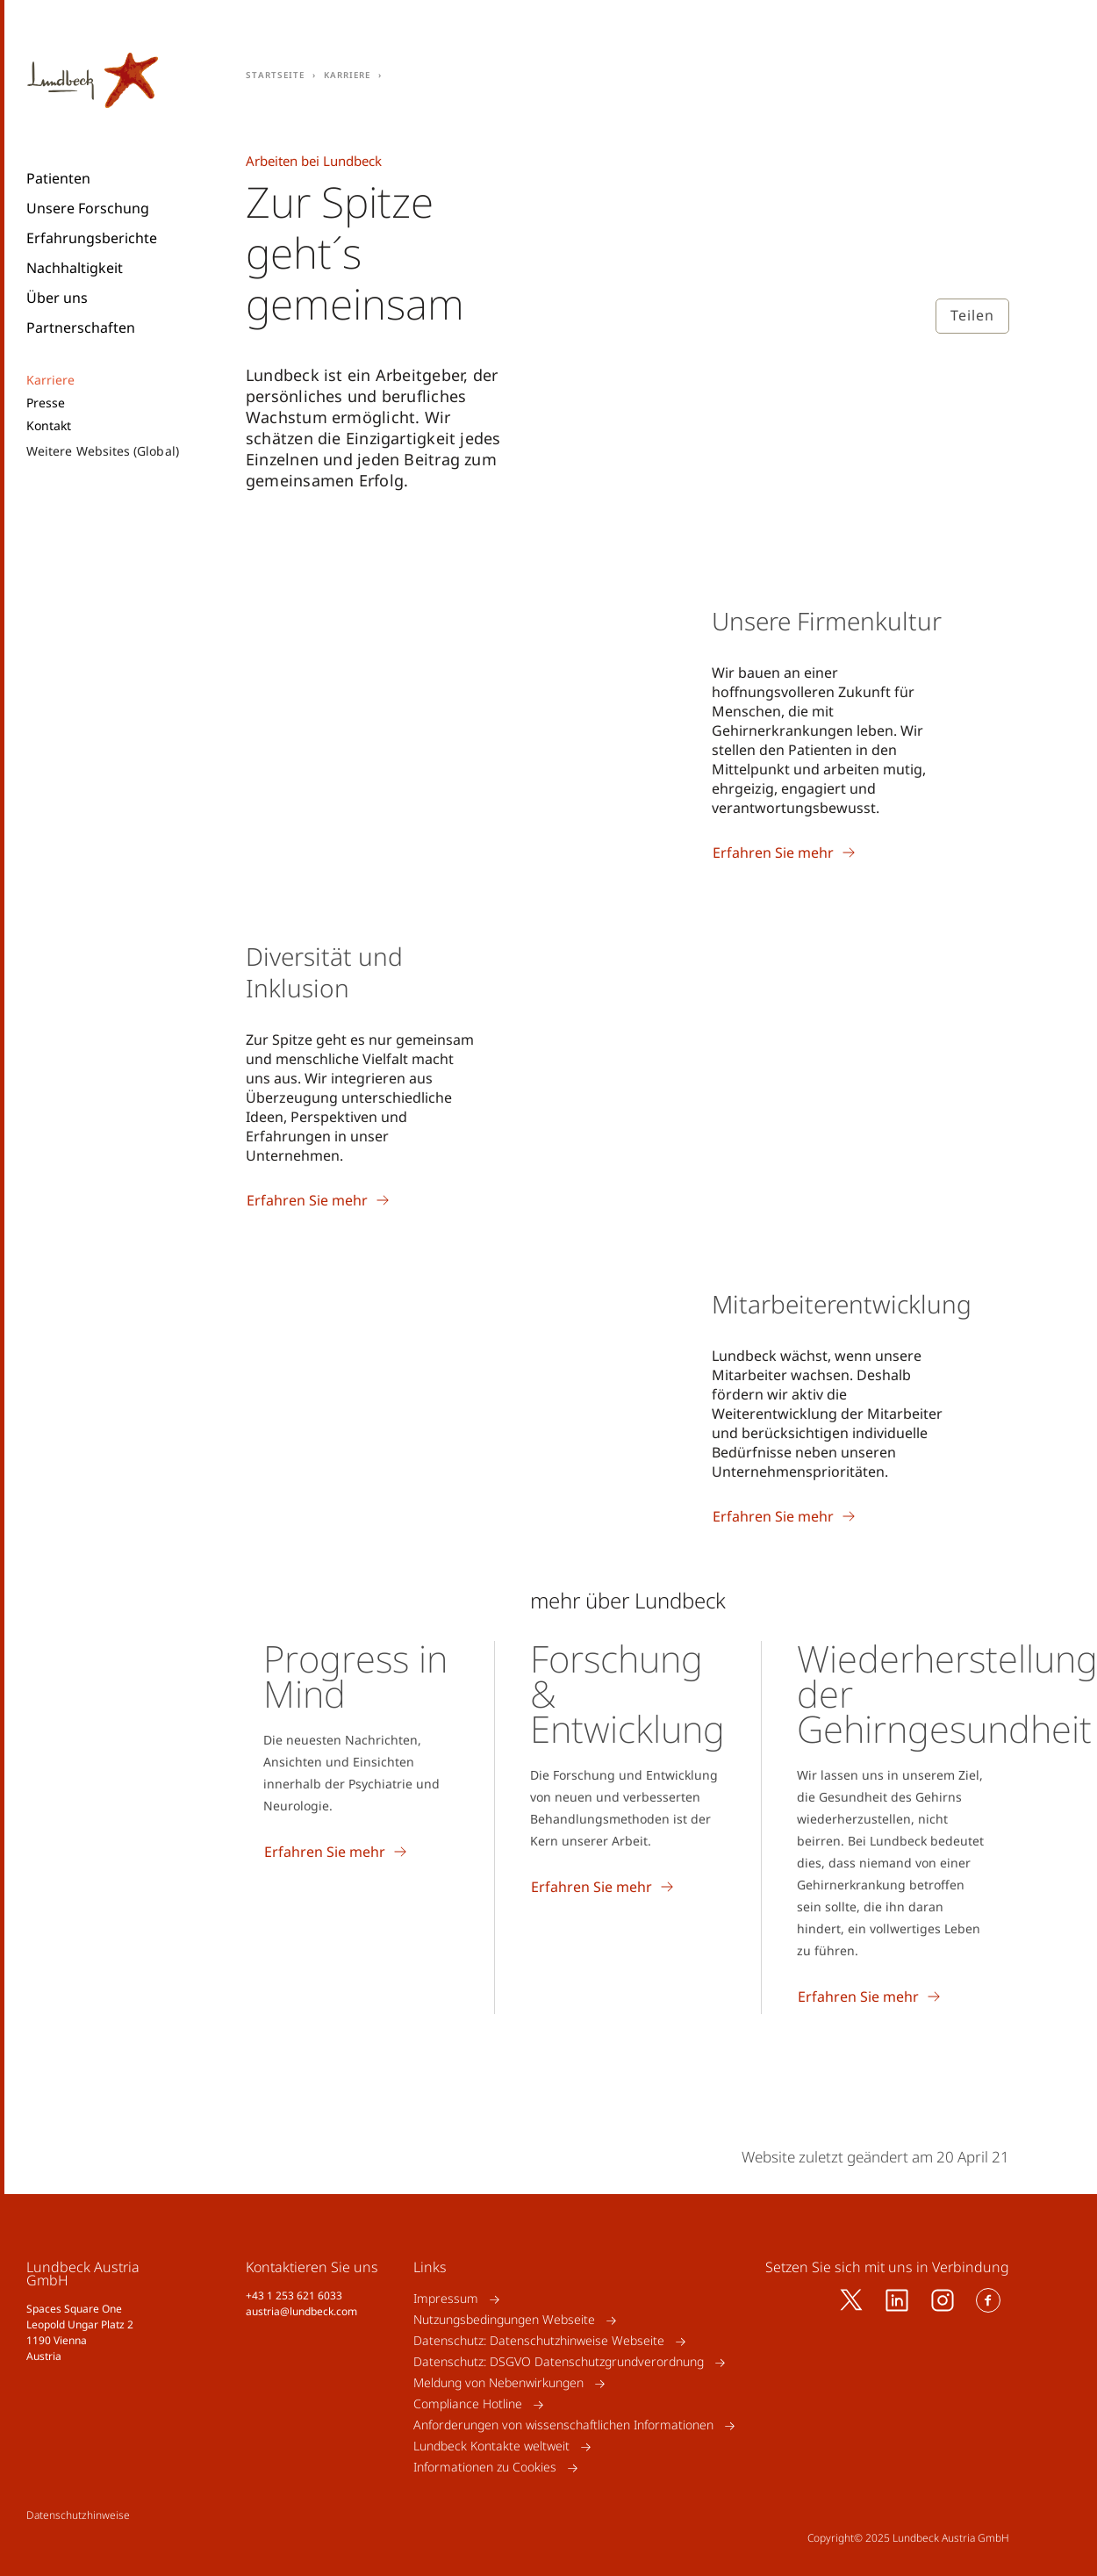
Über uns (57, 297)
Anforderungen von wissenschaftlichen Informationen (563, 2425)
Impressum (445, 2299)
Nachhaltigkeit (74, 267)
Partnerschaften (80, 327)
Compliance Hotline (467, 2404)
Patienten (58, 178)
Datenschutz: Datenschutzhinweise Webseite (538, 2341)
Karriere (50, 380)
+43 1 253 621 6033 (294, 2295)
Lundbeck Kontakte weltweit (491, 2446)
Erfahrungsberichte (91, 238)
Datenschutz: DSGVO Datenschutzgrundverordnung (558, 2362)
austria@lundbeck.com (301, 2311)
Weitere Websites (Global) (102, 451)
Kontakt (49, 426)
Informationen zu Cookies (484, 2467)
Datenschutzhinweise (78, 2515)
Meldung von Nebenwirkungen (498, 2383)
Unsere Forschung (87, 208)
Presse (45, 403)
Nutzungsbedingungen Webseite (504, 2320)
